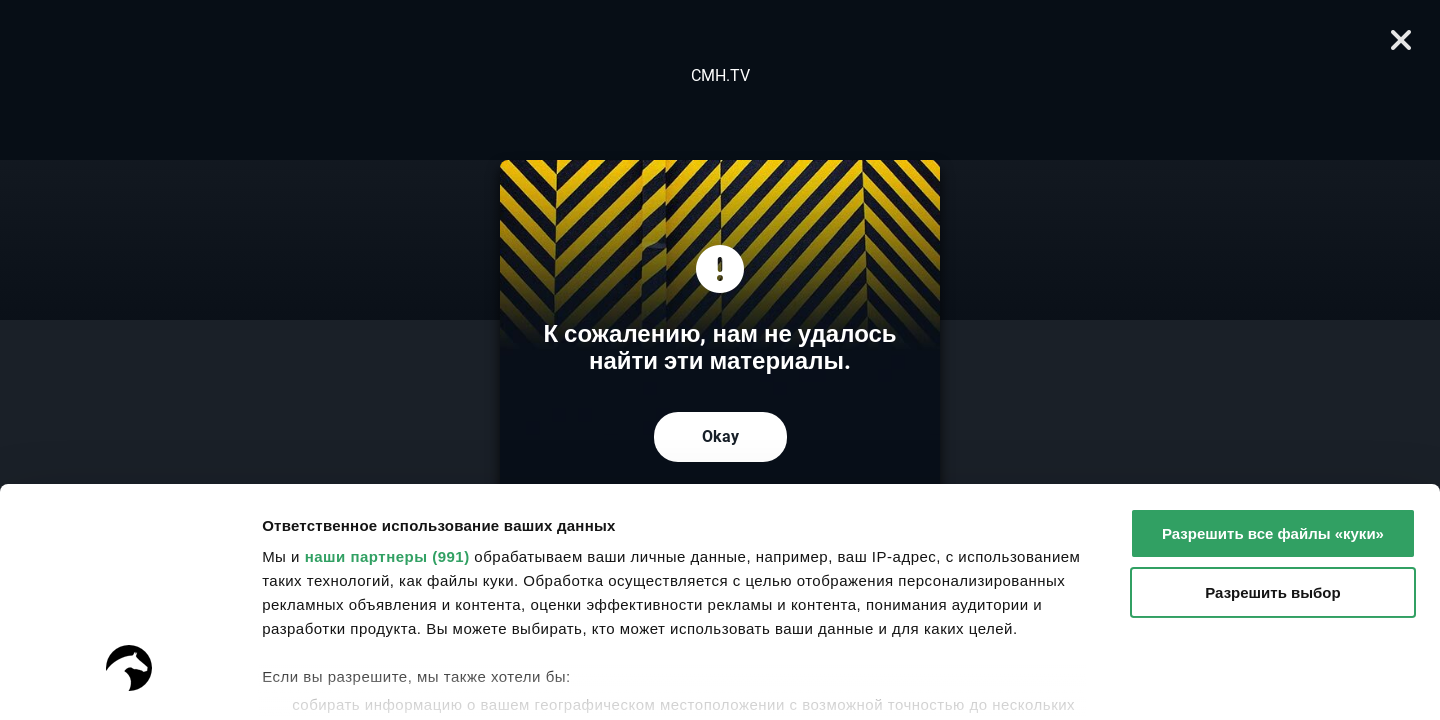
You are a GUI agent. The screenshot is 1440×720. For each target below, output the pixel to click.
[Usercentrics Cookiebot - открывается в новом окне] (129, 681)
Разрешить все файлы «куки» (1273, 341)
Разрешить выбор (1272, 400)
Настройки (302, 680)
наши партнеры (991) (387, 364)
